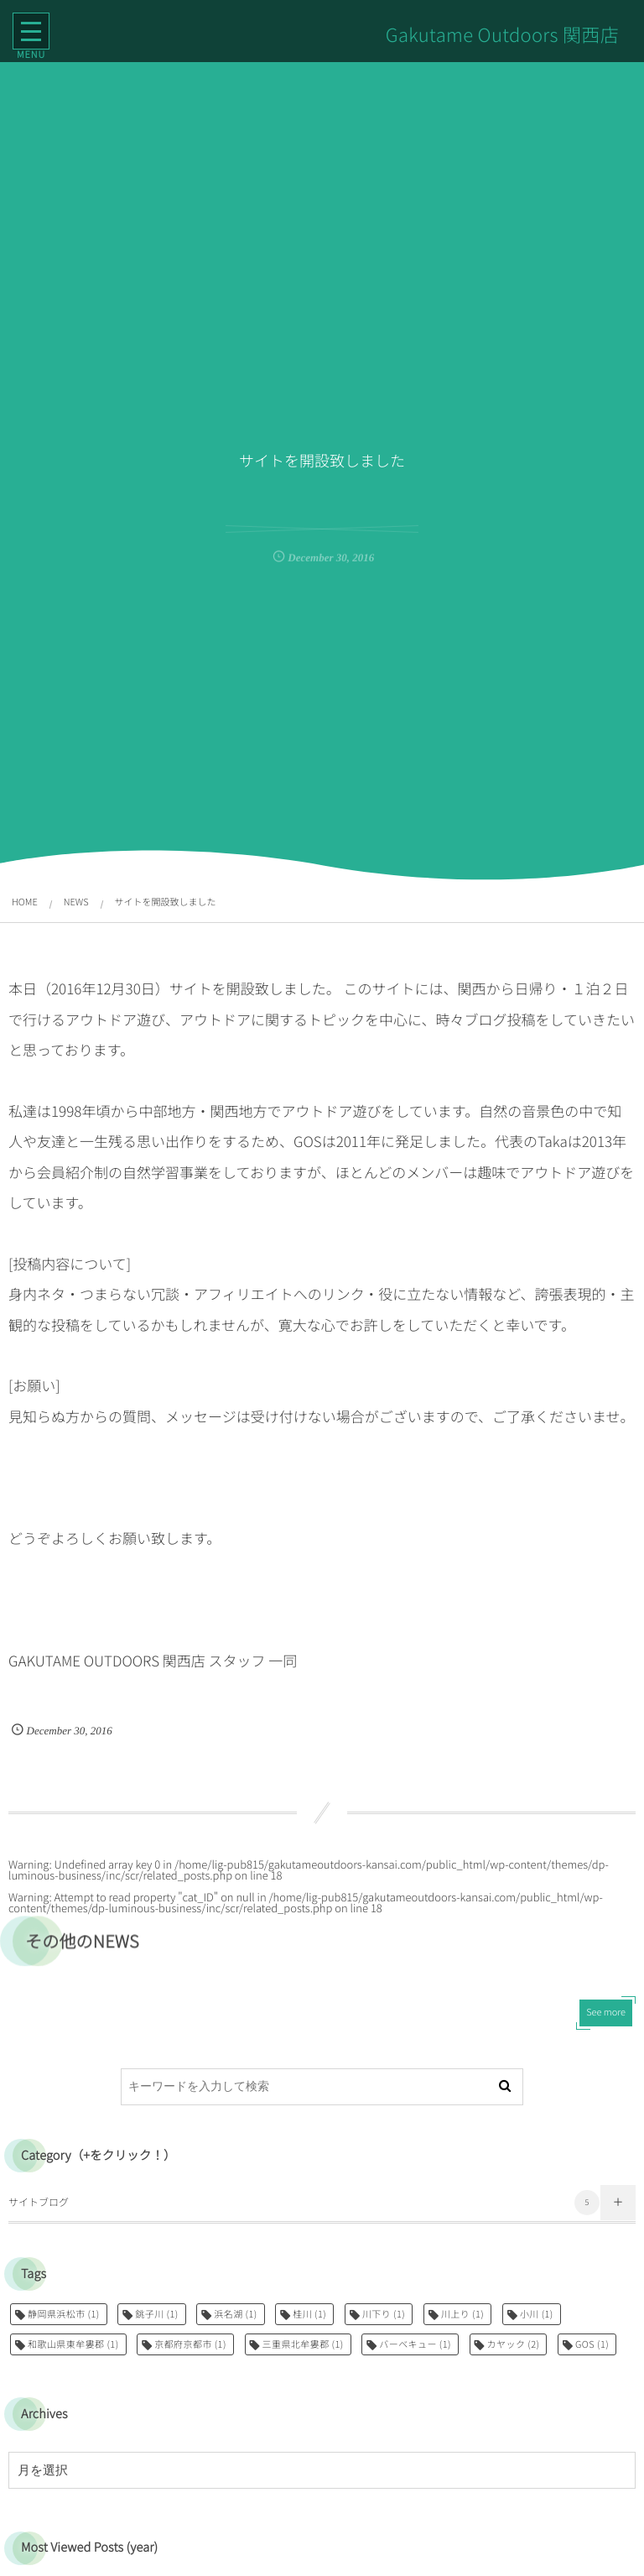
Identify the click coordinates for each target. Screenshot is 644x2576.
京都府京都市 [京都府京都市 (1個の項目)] (190, 2344)
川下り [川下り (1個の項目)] (383, 2314)
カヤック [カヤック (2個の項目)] (513, 2344)
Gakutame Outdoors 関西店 (501, 34)
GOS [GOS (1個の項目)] (592, 2344)
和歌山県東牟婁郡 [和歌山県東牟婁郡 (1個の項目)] (73, 2344)
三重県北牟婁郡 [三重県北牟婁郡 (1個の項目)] (303, 2344)
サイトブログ (304, 2202)
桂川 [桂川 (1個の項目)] (309, 2314)
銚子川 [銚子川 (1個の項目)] (156, 2314)
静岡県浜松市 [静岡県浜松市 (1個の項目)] (64, 2314)
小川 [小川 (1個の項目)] (536, 2314)
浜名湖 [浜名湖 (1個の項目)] (235, 2314)
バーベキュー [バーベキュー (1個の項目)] (415, 2344)
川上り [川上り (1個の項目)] (462, 2314)
